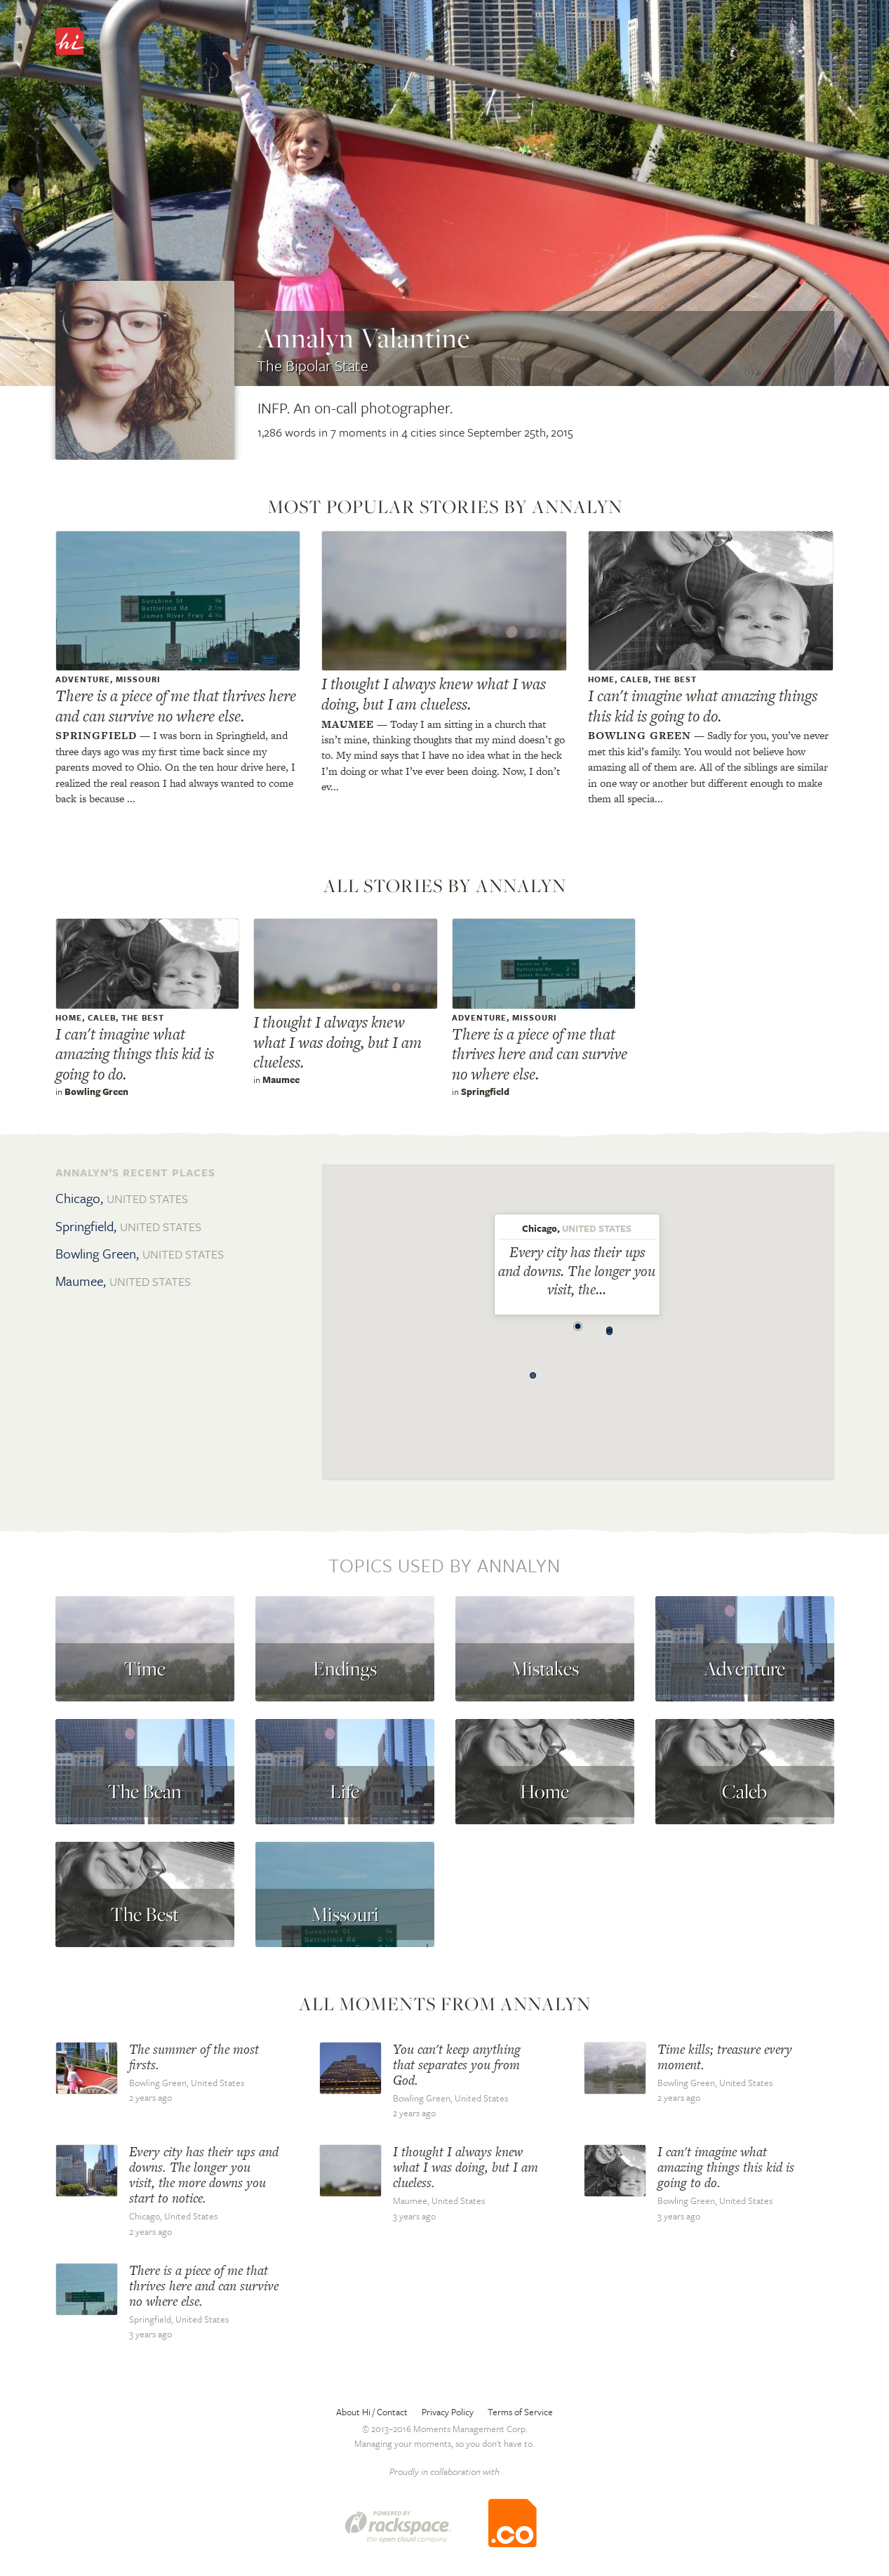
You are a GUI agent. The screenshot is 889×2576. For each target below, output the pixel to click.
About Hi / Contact (372, 2412)
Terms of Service (520, 2412)
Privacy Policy (448, 2412)
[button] (578, 1322)
